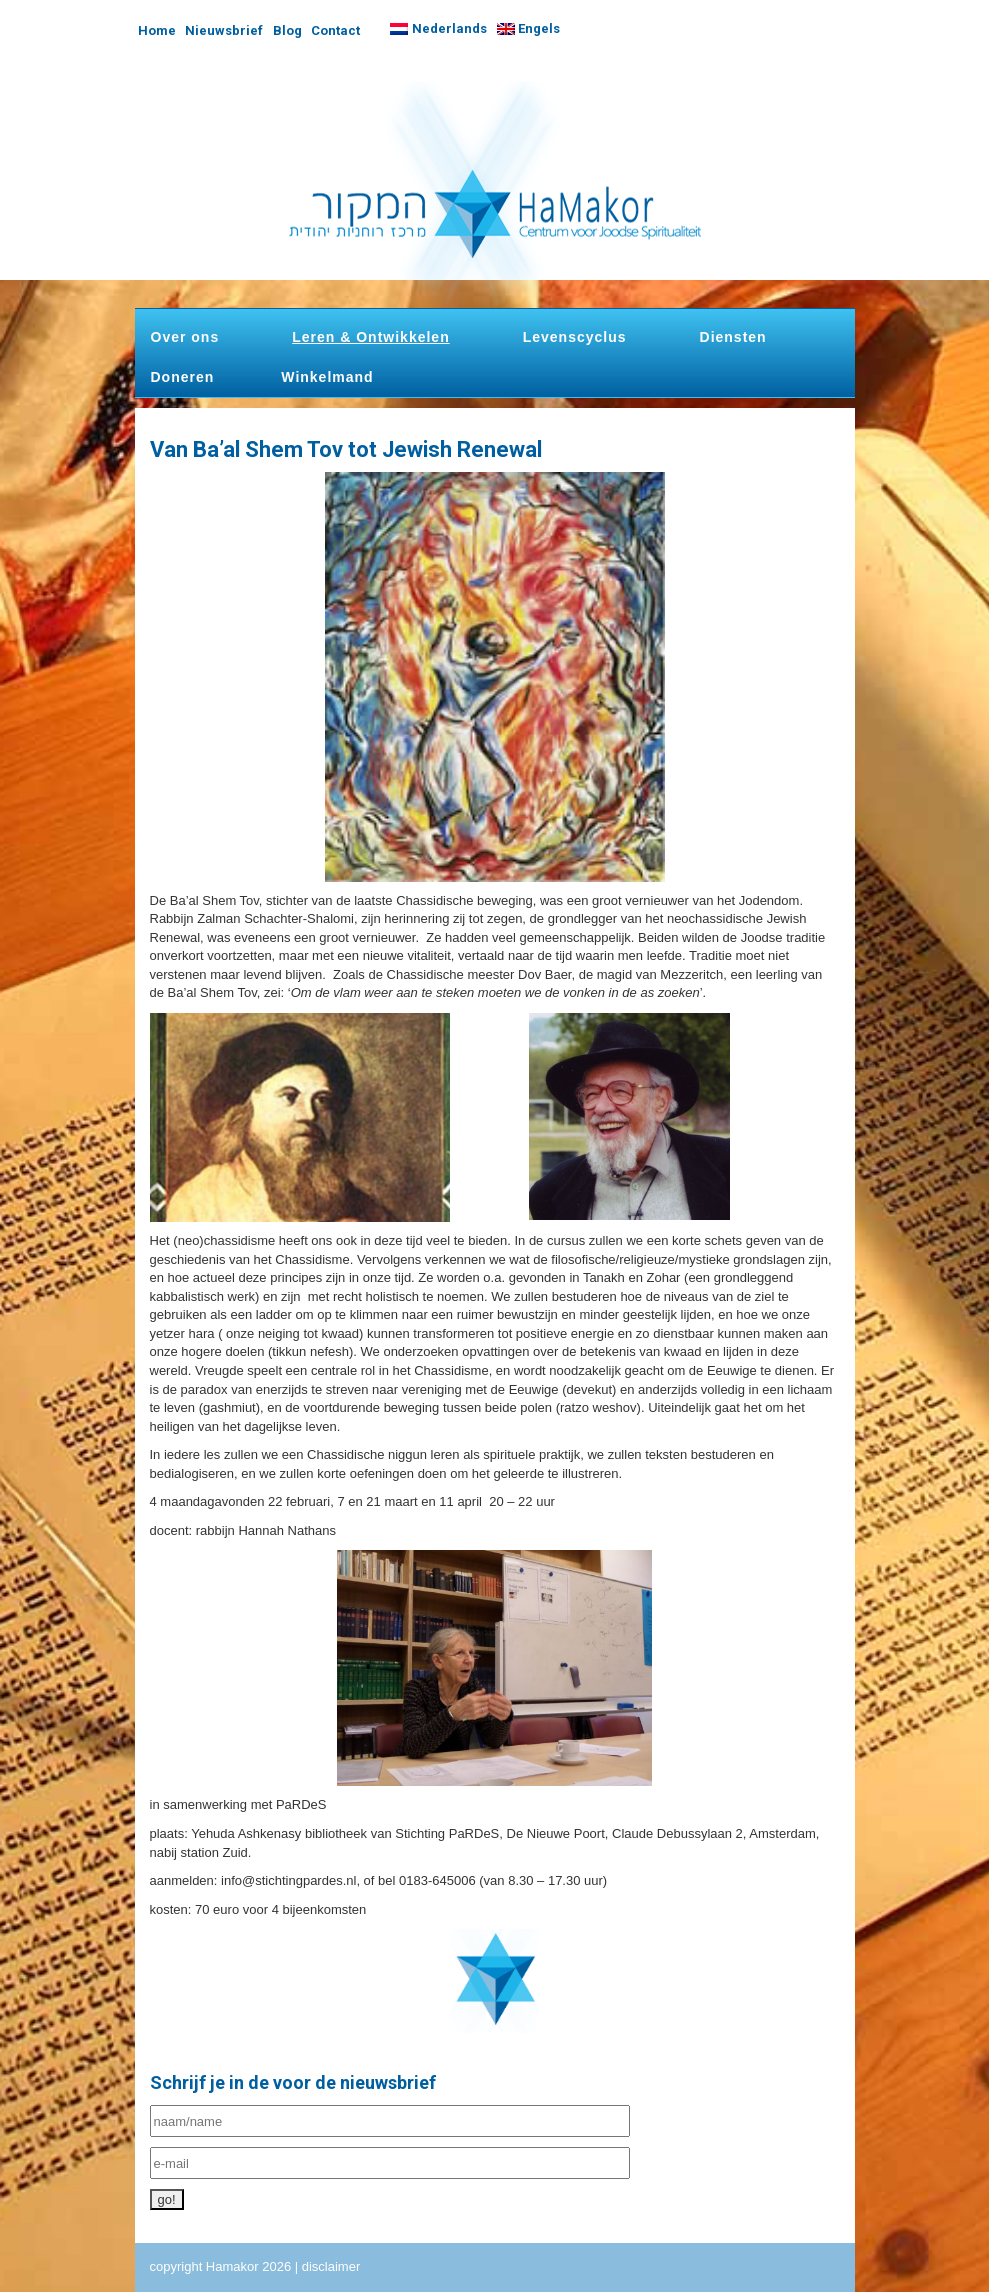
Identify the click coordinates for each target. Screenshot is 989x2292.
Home (157, 30)
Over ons (185, 337)
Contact (335, 30)
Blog (287, 30)
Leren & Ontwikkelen (370, 337)
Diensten (733, 337)
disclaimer (331, 2266)
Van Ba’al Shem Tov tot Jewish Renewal (346, 449)
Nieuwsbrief (224, 30)
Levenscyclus (575, 337)
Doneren (183, 377)
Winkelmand (327, 377)
